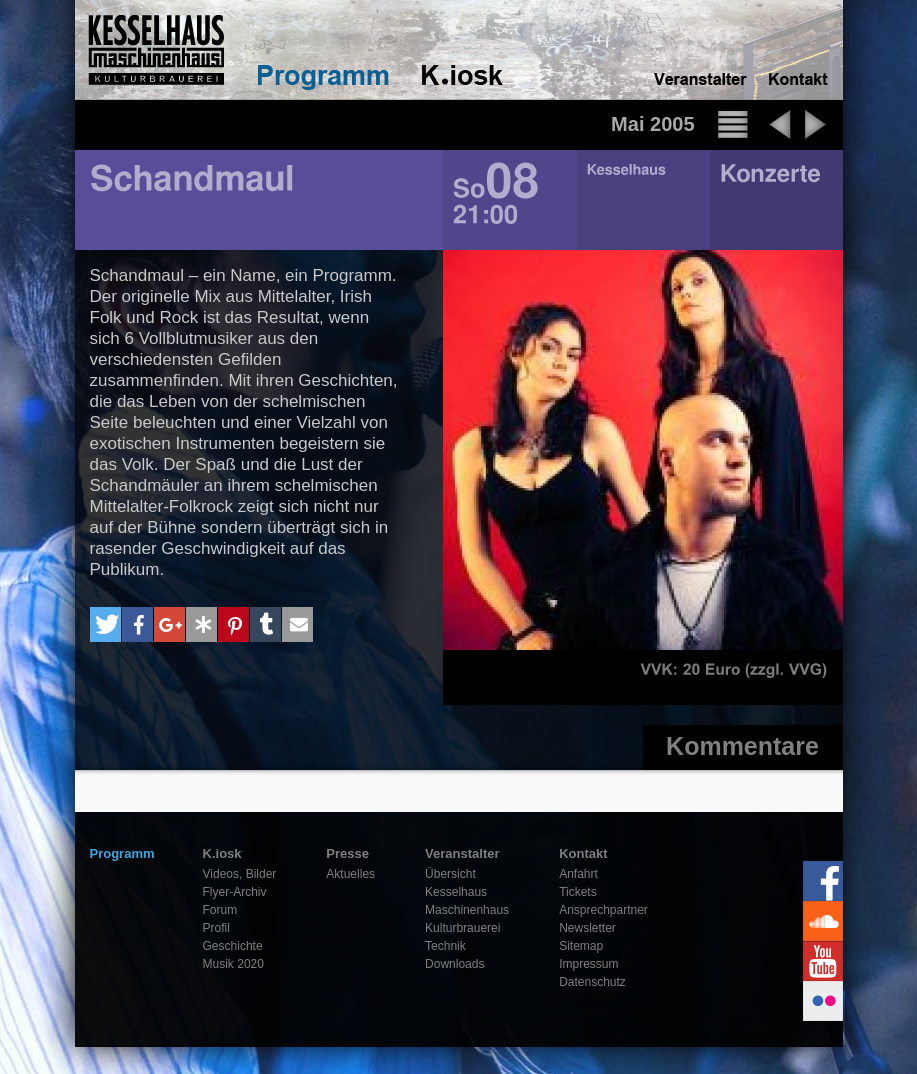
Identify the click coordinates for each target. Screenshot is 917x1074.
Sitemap (581, 946)
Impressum (588, 964)
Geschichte (233, 946)
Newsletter (587, 928)
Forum (220, 910)
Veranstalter (462, 853)
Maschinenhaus (467, 910)
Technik (445, 946)
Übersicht (450, 874)
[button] (105, 624)
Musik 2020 (233, 964)
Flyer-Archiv (235, 892)
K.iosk (222, 853)
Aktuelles (350, 874)
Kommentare (742, 746)
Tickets (578, 892)
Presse (347, 853)
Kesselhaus (456, 892)
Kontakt (583, 853)
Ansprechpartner (603, 910)
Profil (216, 928)
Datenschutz (592, 982)
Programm (122, 853)
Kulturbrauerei (462, 928)
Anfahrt (578, 874)
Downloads (454, 964)
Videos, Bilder (240, 874)
